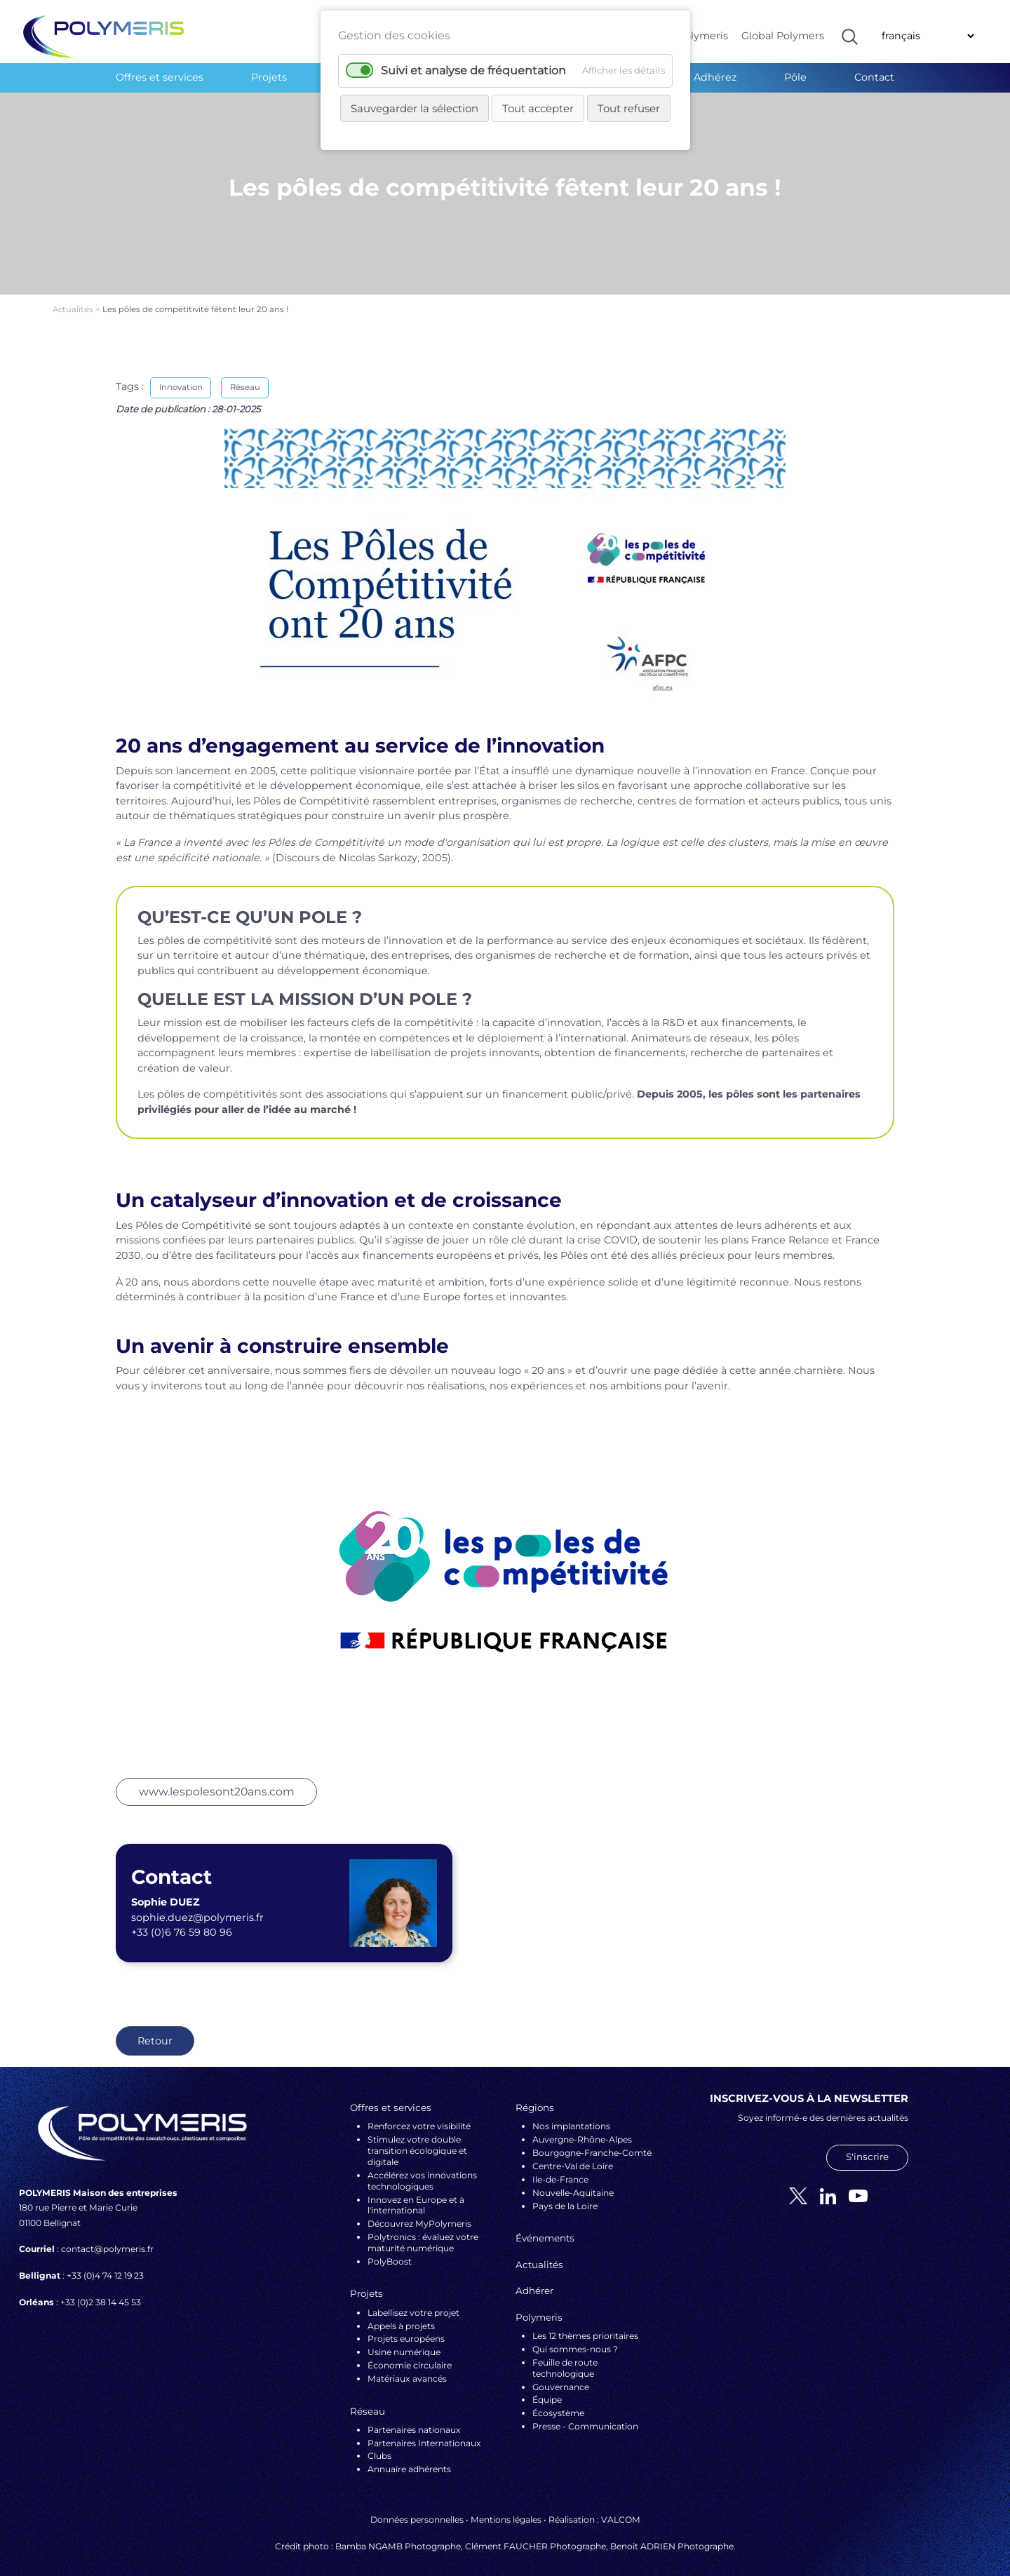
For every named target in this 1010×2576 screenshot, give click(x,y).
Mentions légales (506, 2507)
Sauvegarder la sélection (414, 108)
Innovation (181, 376)
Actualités (74, 298)
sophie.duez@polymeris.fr (197, 1905)
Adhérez (715, 77)
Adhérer (534, 2279)
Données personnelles (417, 2507)
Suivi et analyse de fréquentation (473, 70)
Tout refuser (629, 108)
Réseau (245, 376)
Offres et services (159, 77)
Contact (874, 77)
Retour (155, 2029)
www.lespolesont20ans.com (217, 1780)
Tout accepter (538, 108)
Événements (545, 2226)
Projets (269, 77)
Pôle (795, 77)
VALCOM (620, 2507)
